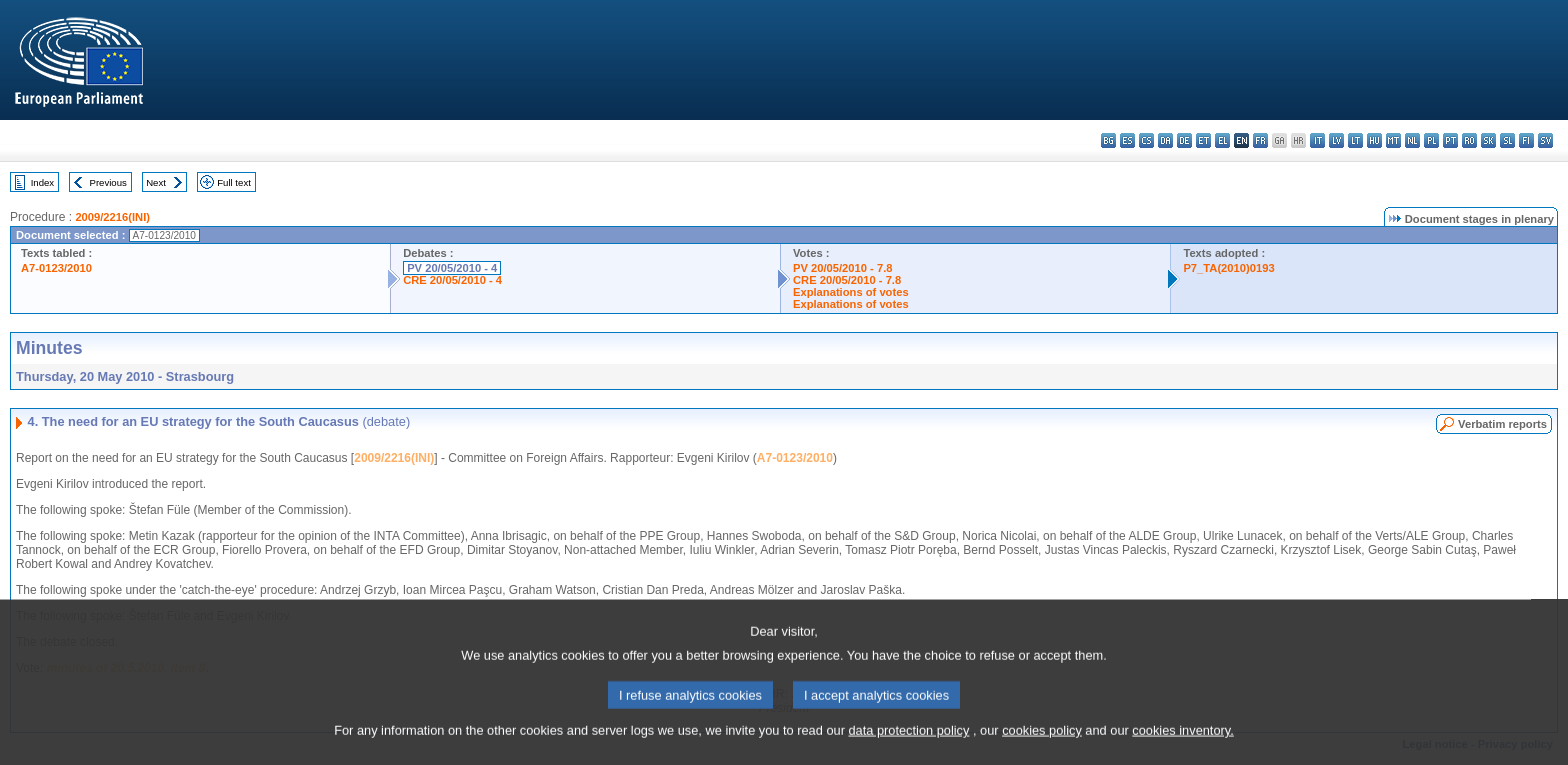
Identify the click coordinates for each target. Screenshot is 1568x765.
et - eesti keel (1203, 140)
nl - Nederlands (1412, 140)
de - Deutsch (1184, 140)
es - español (1127, 140)
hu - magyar (1374, 140)
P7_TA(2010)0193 (1228, 268)
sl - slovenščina (1507, 140)
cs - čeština (1146, 140)
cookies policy (1042, 752)
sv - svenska (1545, 140)
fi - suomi (1526, 140)
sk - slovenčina (1488, 140)
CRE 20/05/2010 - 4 (452, 280)
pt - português (1450, 140)
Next (156, 182)
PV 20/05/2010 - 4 (452, 268)
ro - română (1469, 140)
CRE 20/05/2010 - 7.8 (847, 280)
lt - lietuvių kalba (1355, 140)
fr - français (1260, 140)
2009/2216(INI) (112, 217)
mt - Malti (1393, 140)
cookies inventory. (1182, 752)
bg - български (1108, 140)
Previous (108, 182)
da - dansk (1165, 140)
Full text (234, 182)
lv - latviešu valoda (1336, 140)
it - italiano (1317, 140)
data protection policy (908, 752)
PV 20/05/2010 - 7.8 (843, 268)
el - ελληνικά (1222, 140)
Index (42, 182)
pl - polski (1431, 140)
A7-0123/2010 (56, 268)
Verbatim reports (1502, 424)
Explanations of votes (851, 292)
